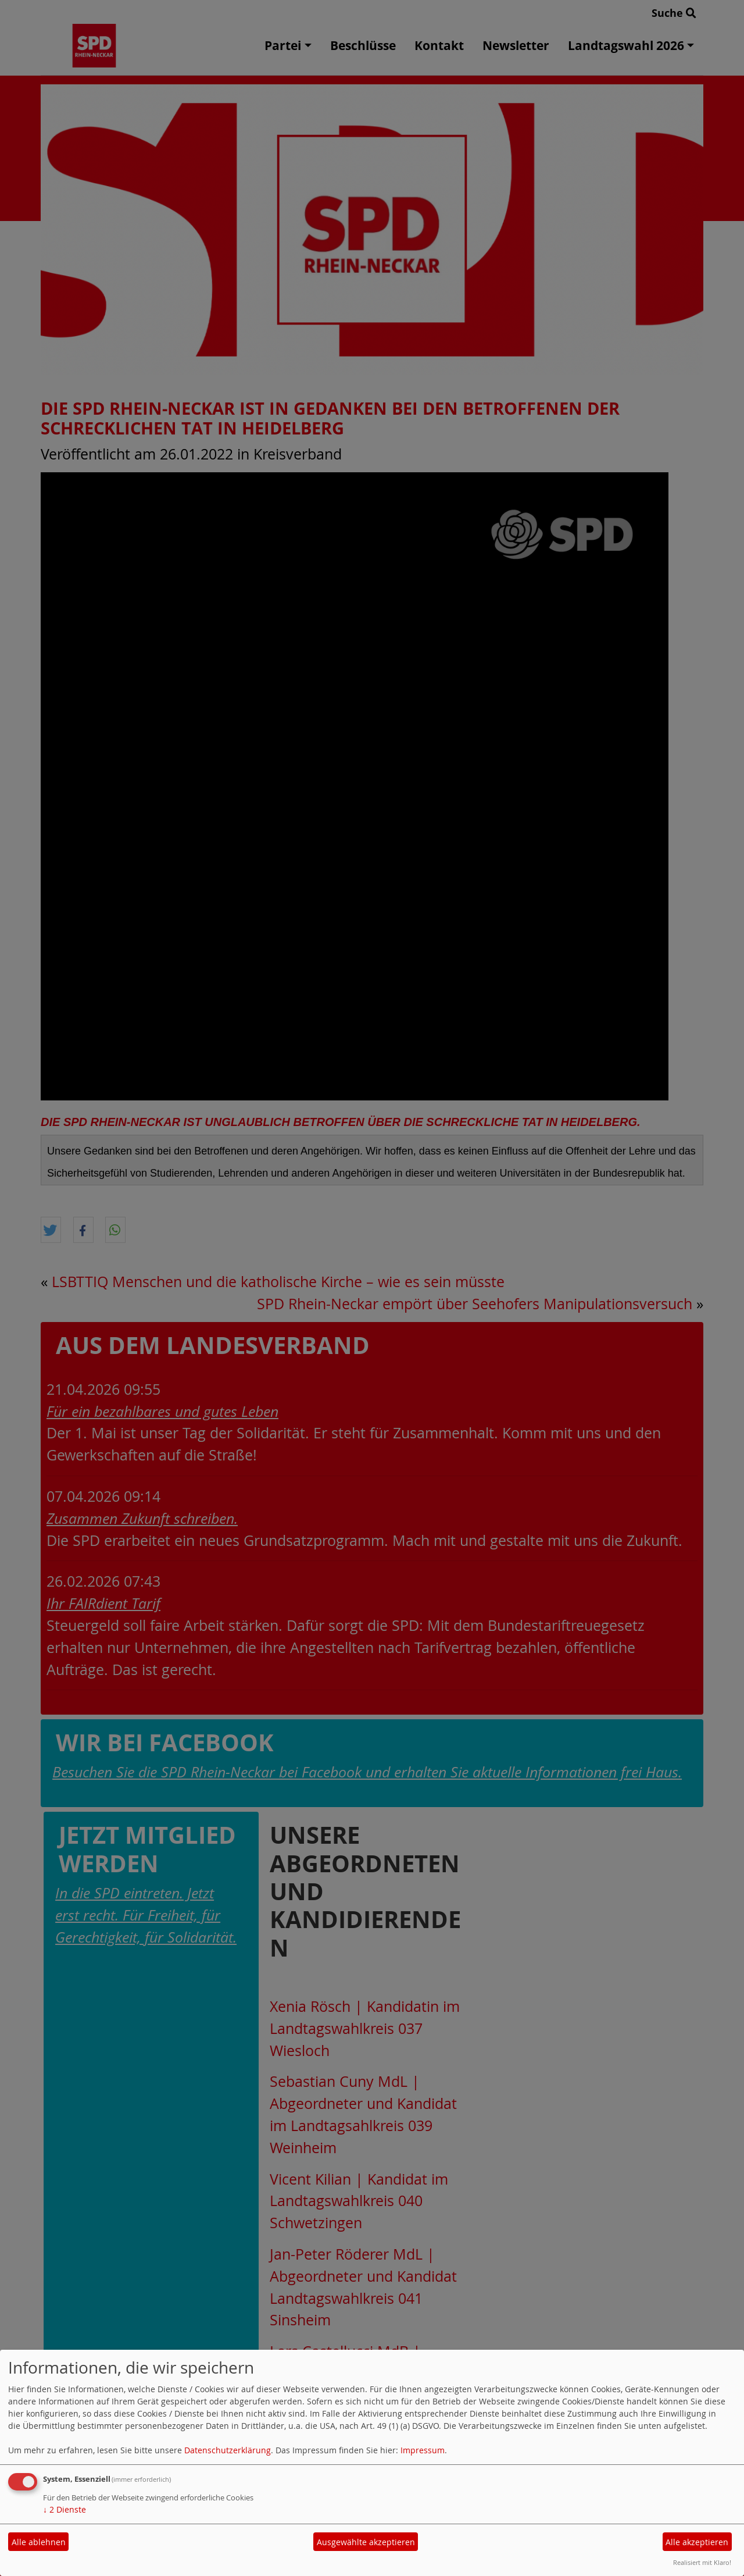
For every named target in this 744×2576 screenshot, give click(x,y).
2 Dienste (64, 2509)
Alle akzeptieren (697, 2542)
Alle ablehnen (39, 2542)
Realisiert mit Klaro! (702, 2562)
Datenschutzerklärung (227, 2450)
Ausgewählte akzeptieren (366, 2542)
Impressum (422, 2450)
